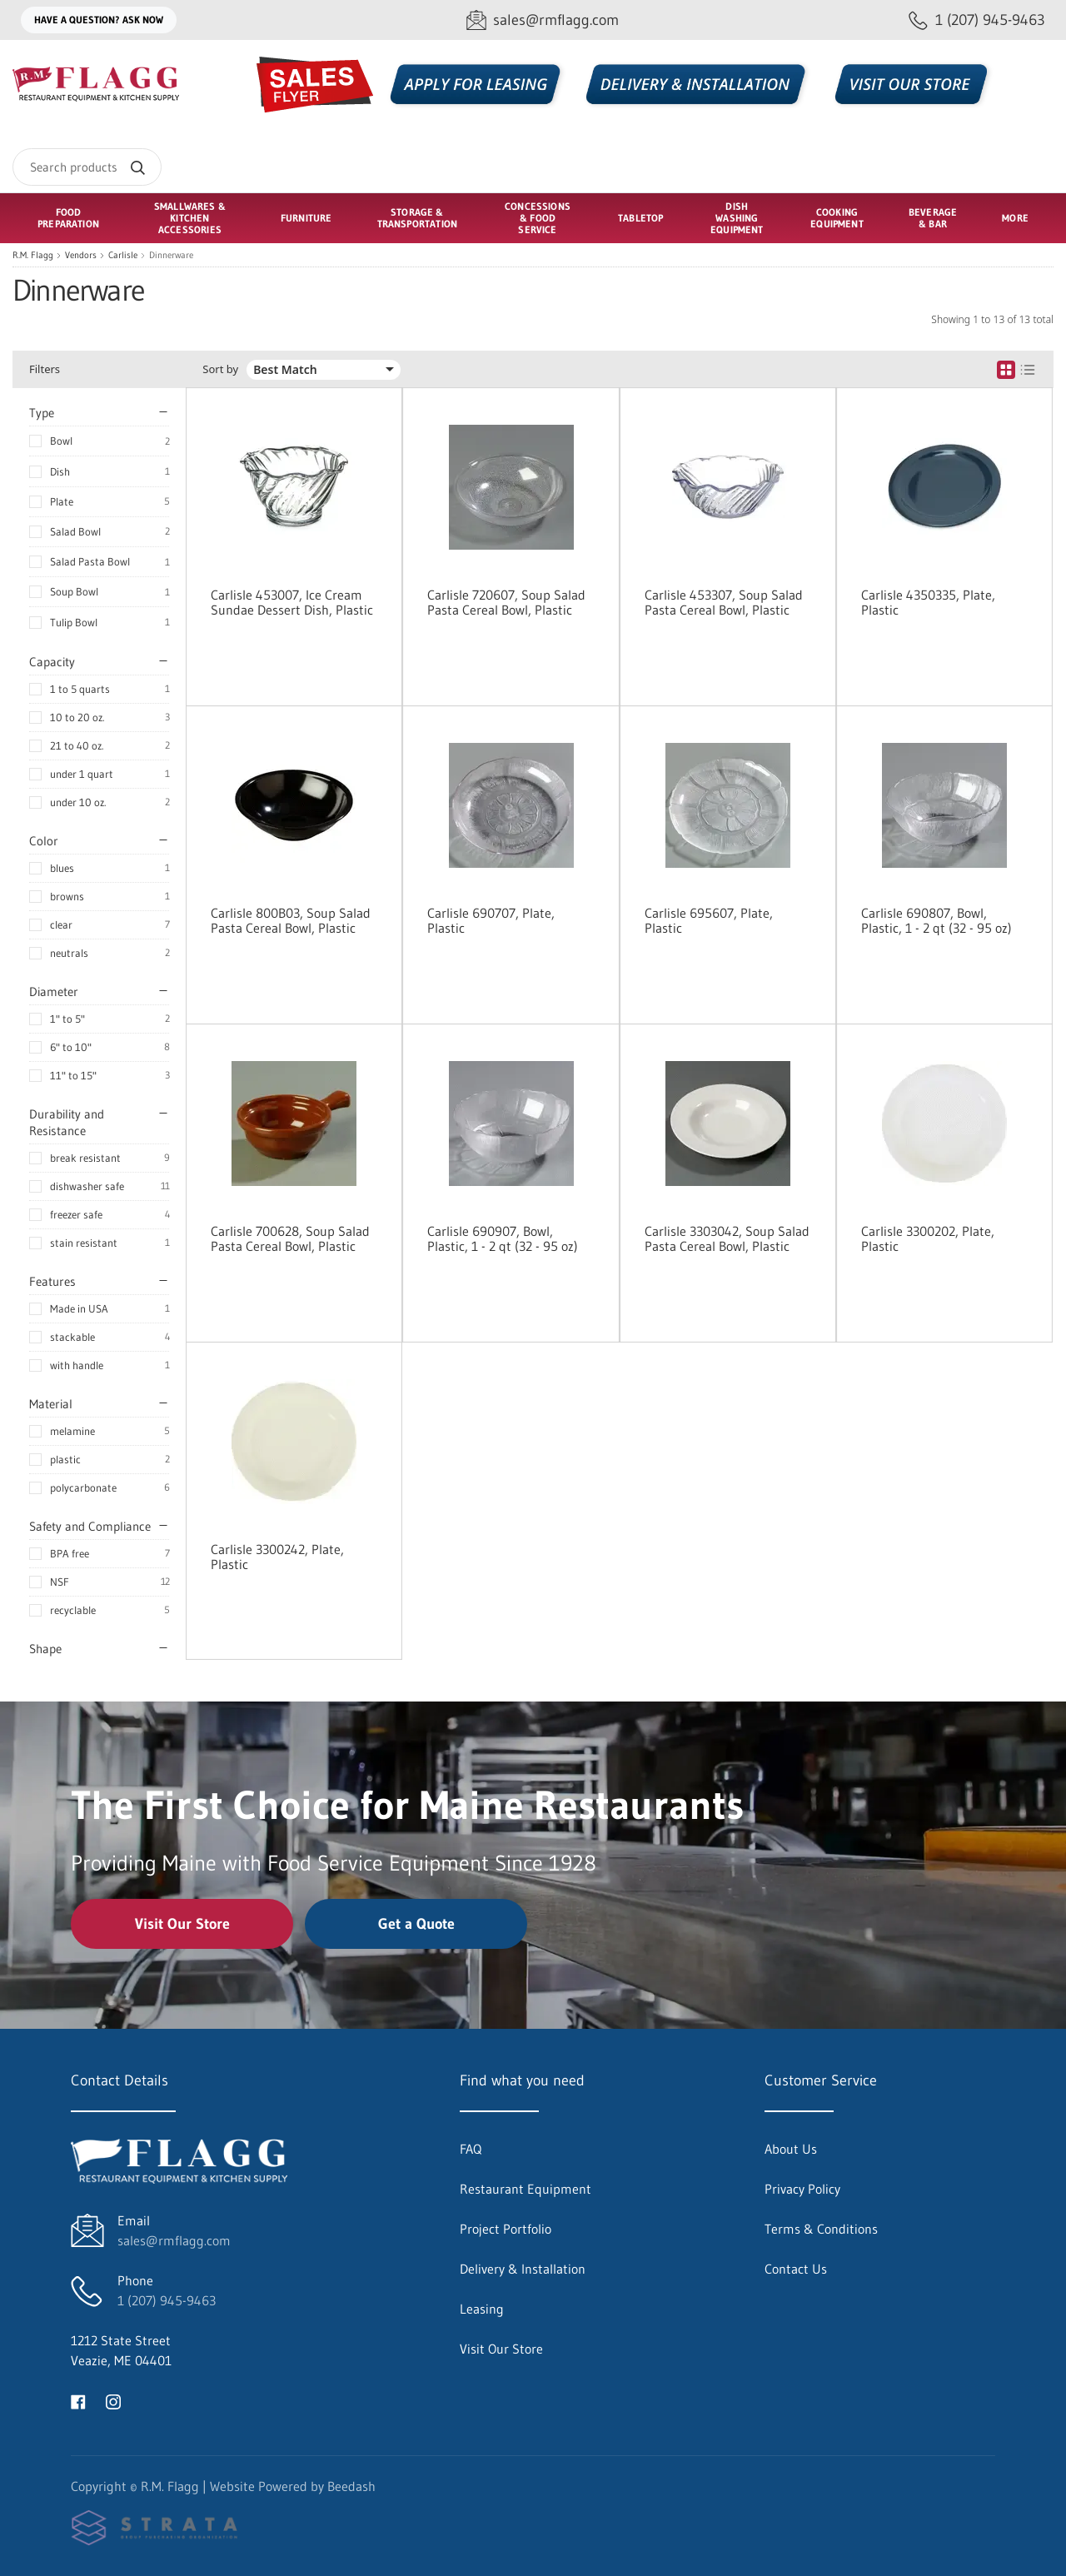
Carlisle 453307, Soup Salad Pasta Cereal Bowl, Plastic (724, 602)
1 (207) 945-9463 (166, 2300)
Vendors (81, 255)
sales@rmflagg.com (174, 2240)
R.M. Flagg (32, 255)
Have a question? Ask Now (98, 19)
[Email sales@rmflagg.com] (542, 20)
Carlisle (122, 255)
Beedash (351, 2486)
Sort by (220, 369)
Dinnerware (171, 255)
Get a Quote (416, 1924)
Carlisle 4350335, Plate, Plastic (928, 602)
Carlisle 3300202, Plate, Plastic (927, 1238)
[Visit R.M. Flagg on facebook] (78, 2400)
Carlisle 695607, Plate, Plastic (709, 920)
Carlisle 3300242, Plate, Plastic (277, 1557)
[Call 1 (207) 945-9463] (977, 20)
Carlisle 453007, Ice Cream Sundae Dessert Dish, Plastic (292, 602)
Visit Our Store (182, 1924)
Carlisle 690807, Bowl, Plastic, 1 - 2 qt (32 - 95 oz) (936, 920)
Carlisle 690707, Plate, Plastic (491, 920)
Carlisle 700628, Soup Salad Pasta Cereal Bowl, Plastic (290, 1238)
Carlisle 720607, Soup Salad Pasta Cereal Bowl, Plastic (506, 602)
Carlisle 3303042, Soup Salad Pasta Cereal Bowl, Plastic (727, 1238)
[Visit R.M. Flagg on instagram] (113, 2400)
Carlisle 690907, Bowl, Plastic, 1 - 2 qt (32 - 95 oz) (502, 1238)
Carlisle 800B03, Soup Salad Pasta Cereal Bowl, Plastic (291, 920)
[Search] (87, 167)
